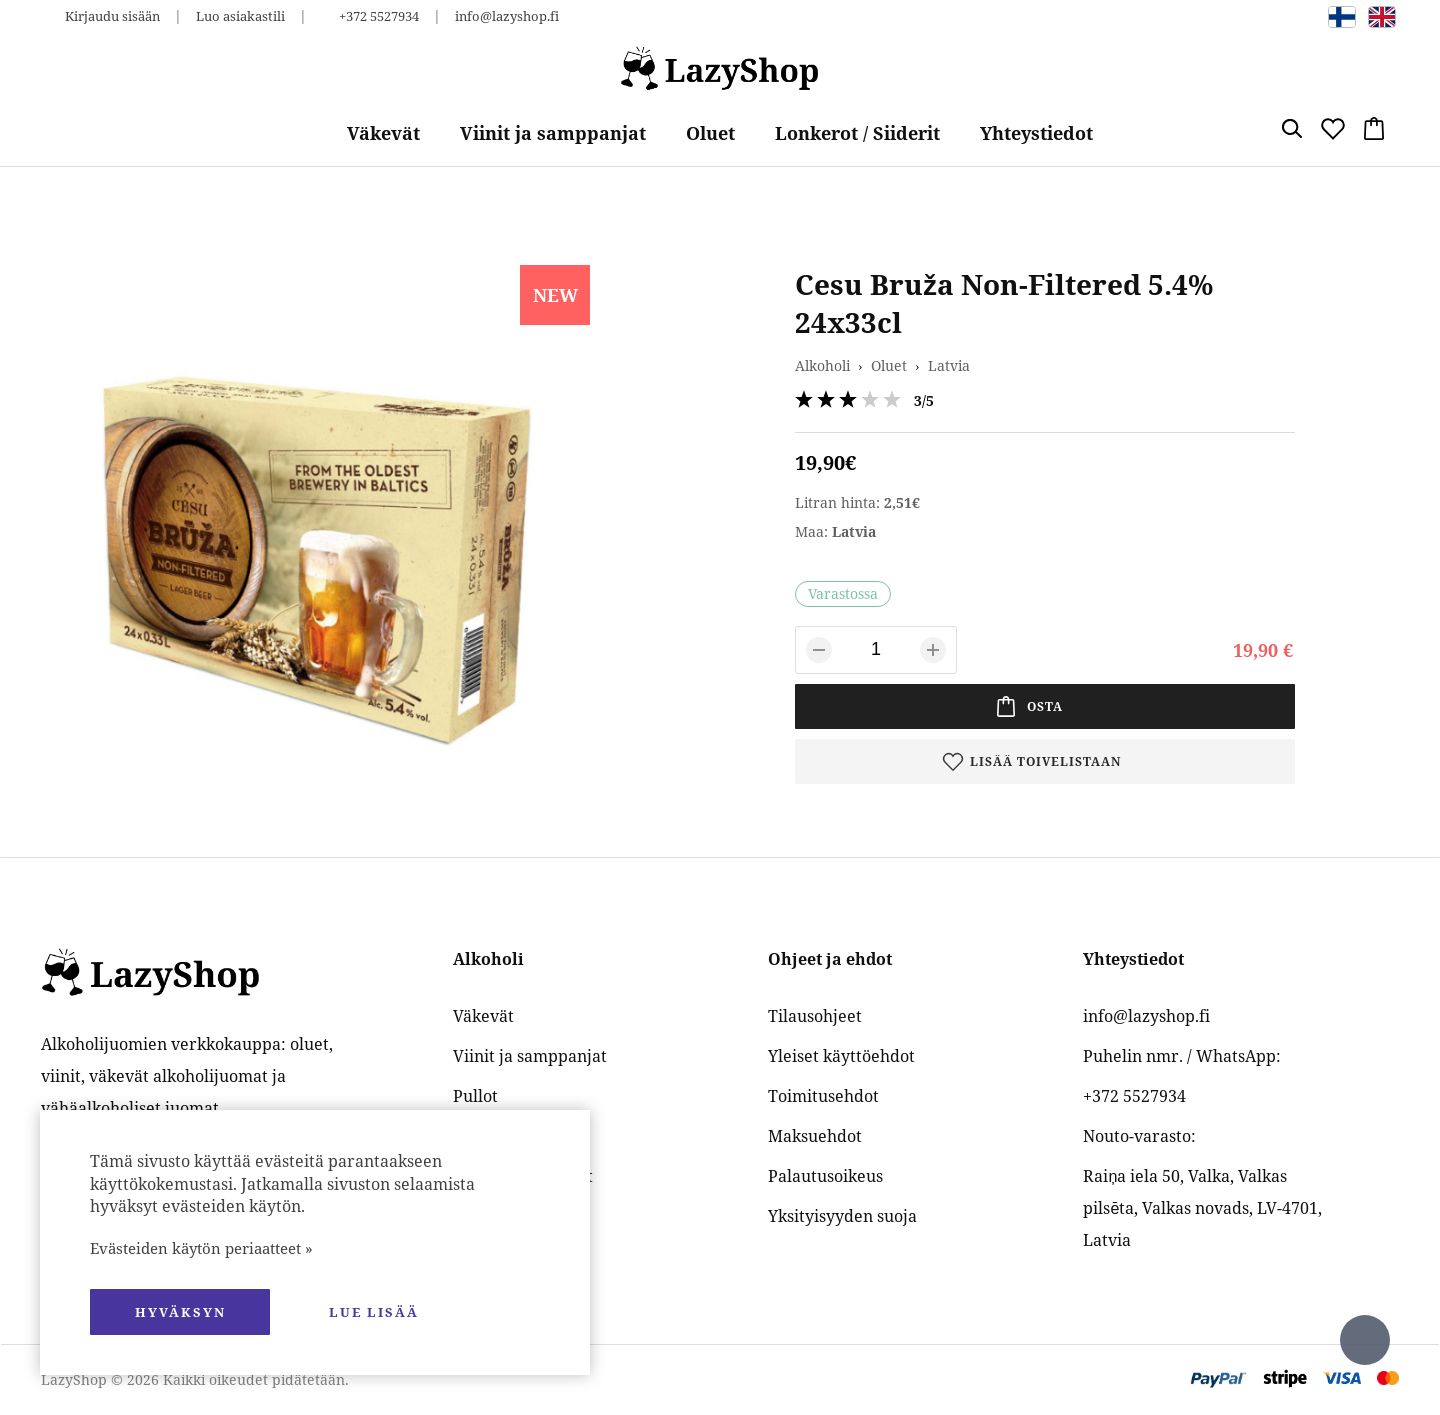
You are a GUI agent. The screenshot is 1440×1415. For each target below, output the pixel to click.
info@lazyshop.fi (507, 16)
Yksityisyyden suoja (842, 1216)
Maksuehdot (815, 1136)
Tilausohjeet (815, 1016)
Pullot (475, 1096)
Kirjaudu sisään (112, 16)
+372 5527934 (379, 16)
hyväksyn (180, 1312)
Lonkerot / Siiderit (857, 133)
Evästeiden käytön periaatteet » (201, 1248)
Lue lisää (374, 1312)
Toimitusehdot (823, 1096)
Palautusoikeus (825, 1176)
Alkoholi (822, 365)
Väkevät (383, 133)
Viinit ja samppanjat (553, 133)
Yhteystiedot (1036, 133)
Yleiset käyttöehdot (841, 1056)
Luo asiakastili (240, 16)
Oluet (710, 133)
